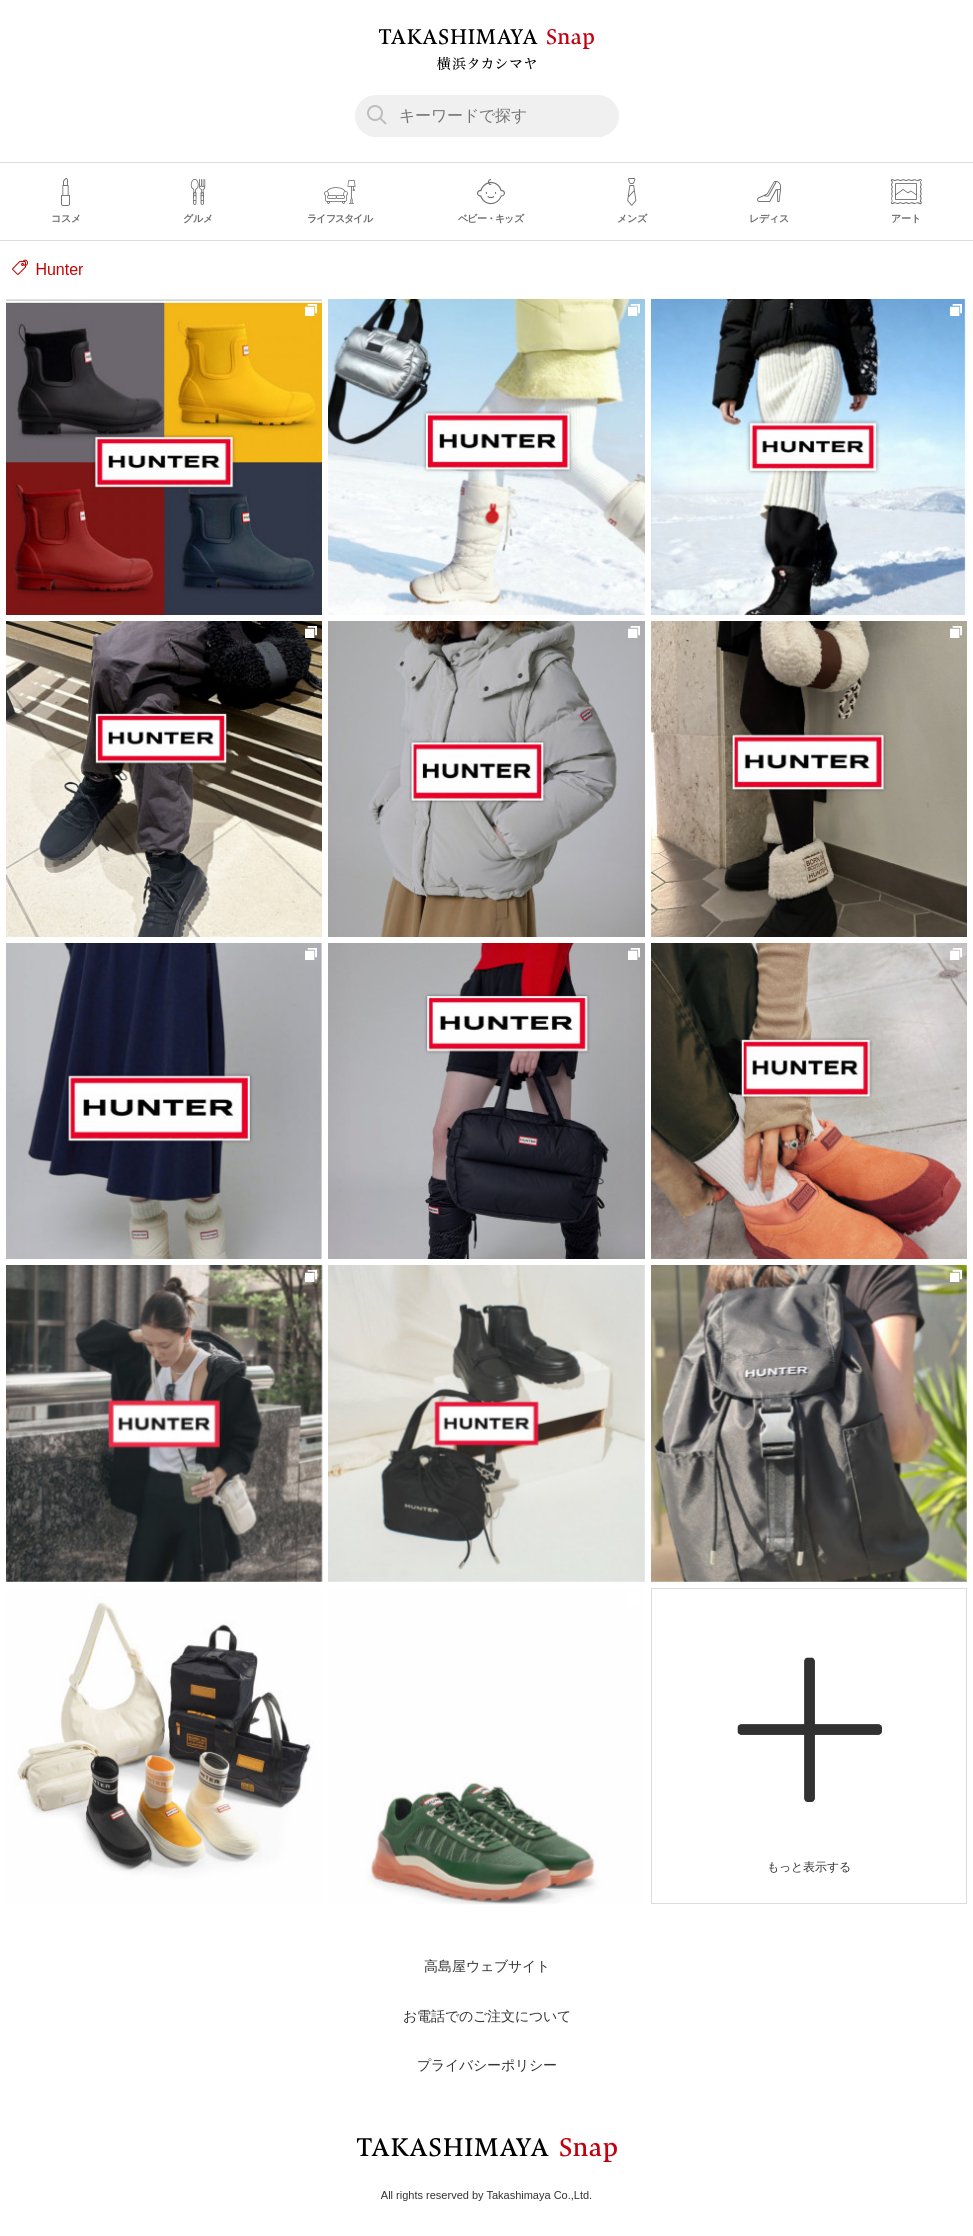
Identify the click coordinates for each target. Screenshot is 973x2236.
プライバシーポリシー (487, 2065)
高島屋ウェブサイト (487, 1966)
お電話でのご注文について (487, 2016)
